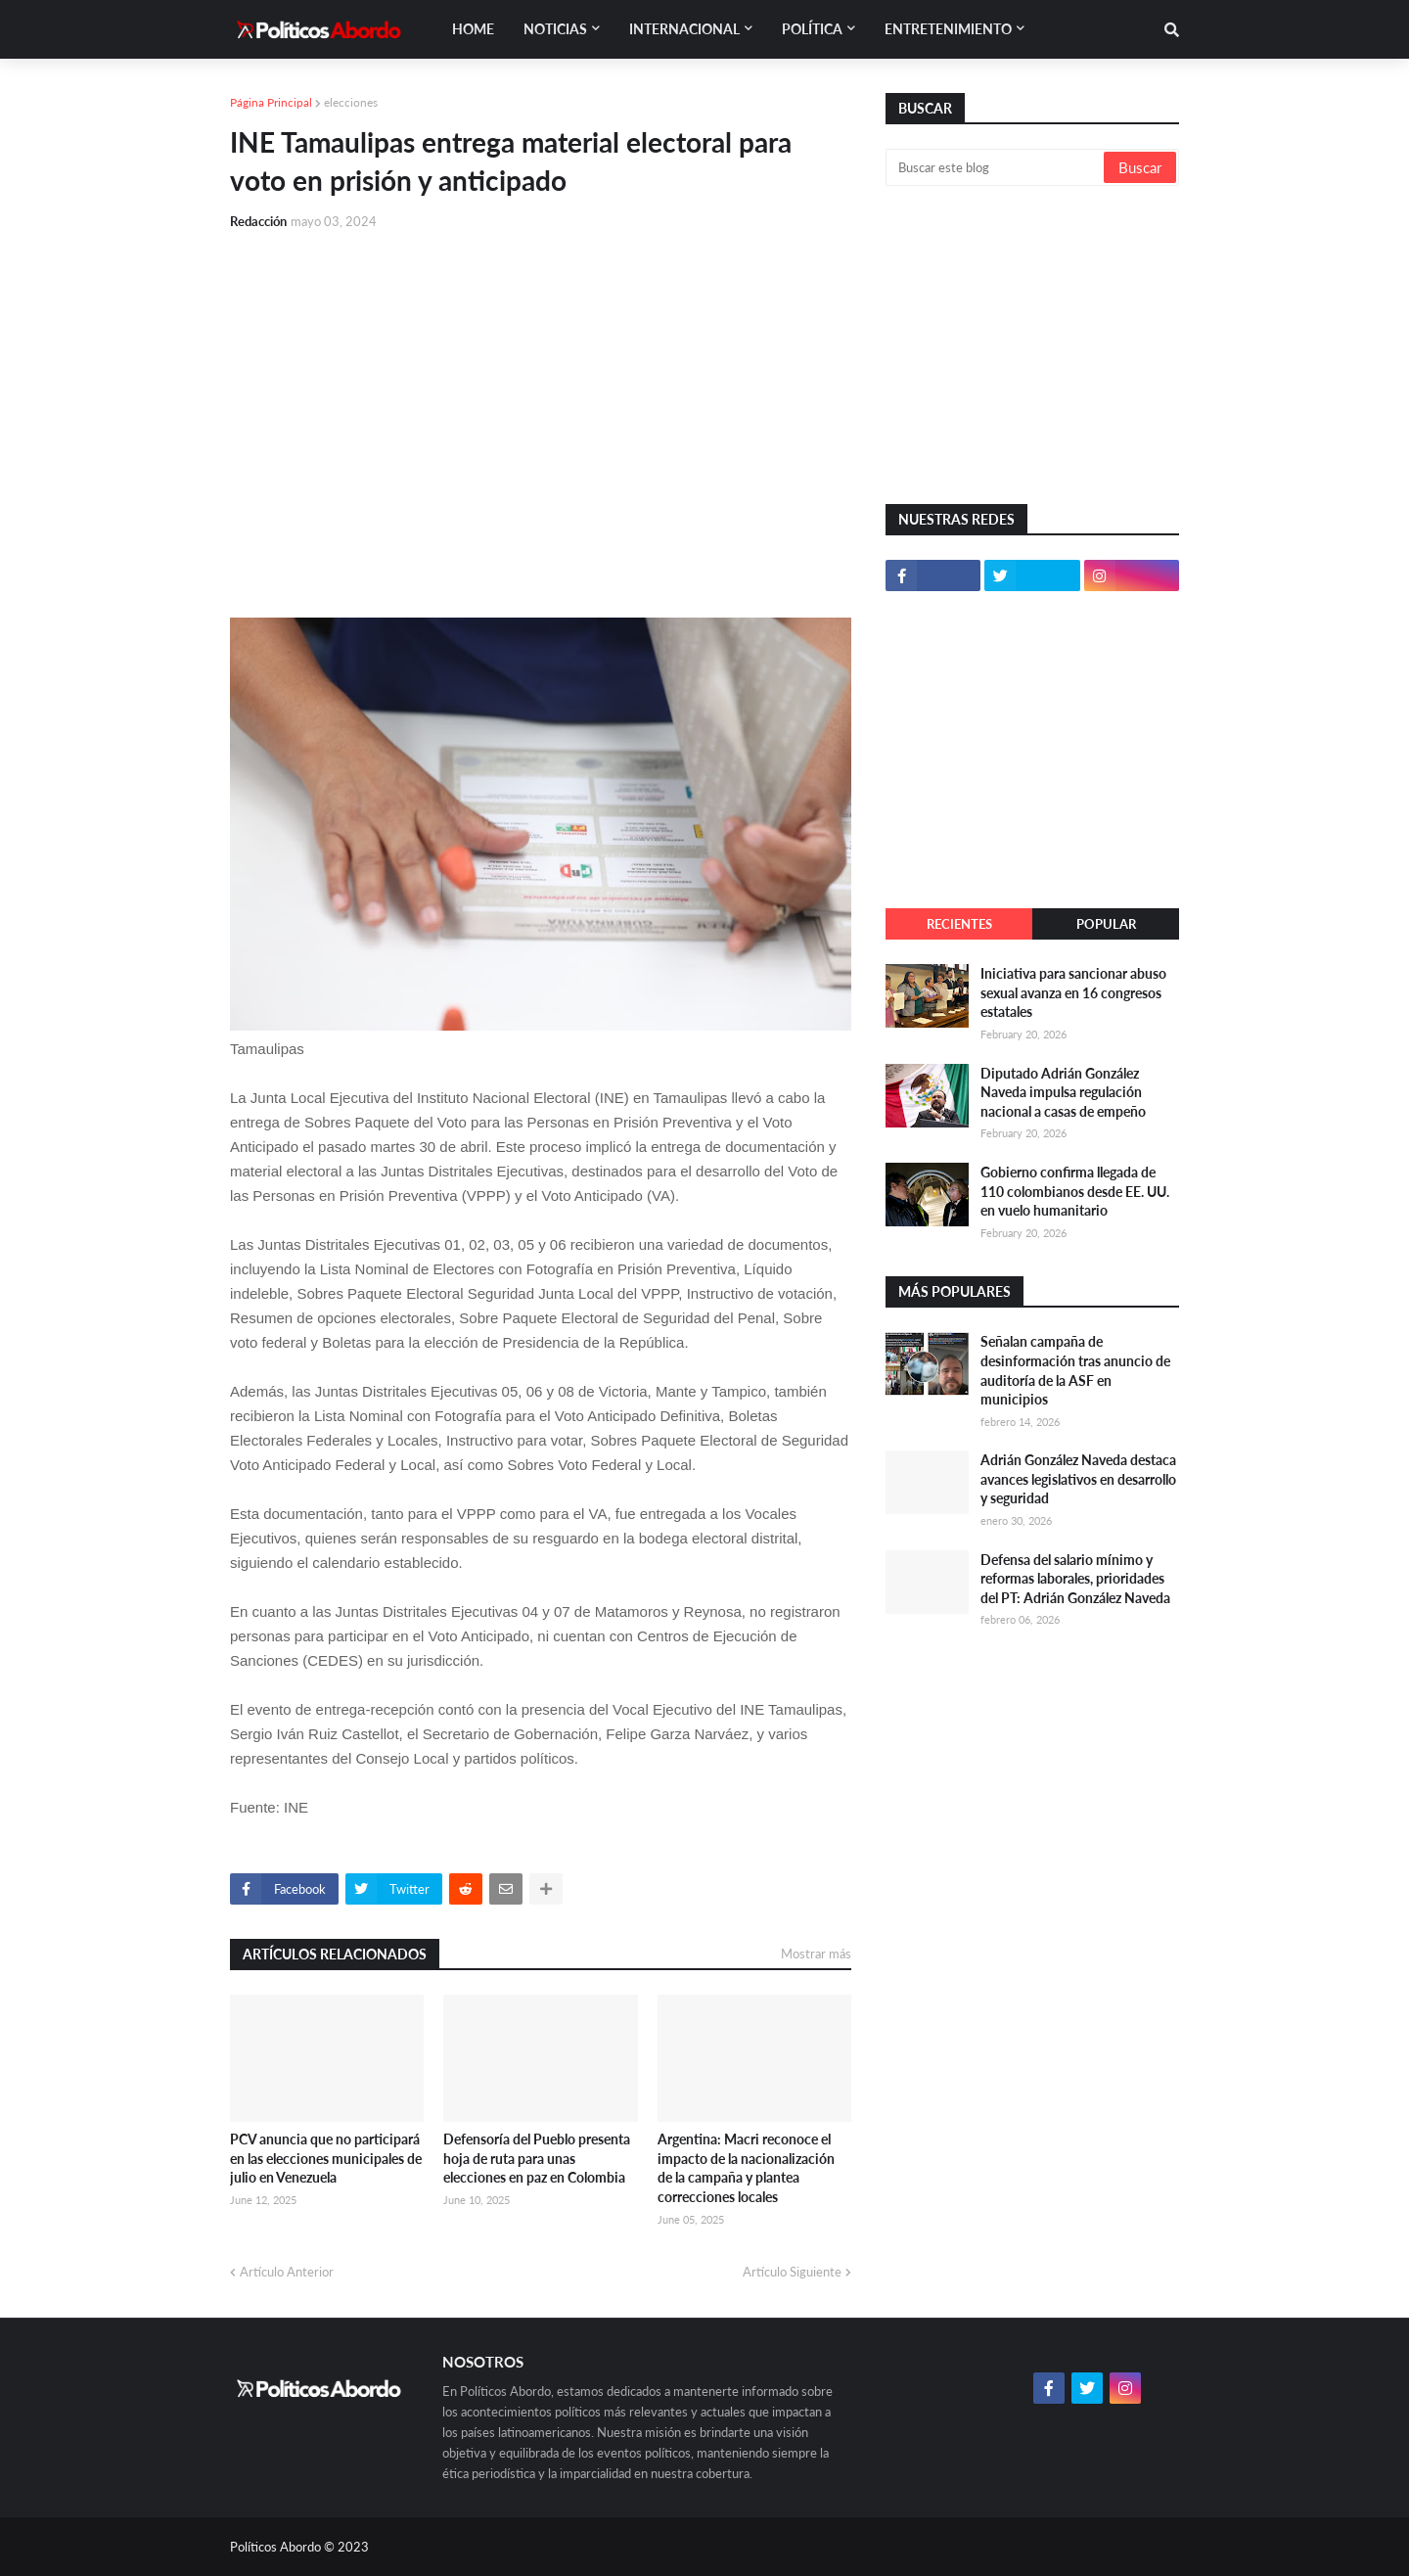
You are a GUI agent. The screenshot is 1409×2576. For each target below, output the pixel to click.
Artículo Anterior (287, 2271)
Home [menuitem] (473, 29)
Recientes (959, 924)
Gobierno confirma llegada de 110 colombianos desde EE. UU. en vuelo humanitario (1074, 1191)
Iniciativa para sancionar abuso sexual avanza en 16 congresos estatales (1073, 992)
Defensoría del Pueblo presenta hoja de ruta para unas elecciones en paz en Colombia (536, 2158)
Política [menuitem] (812, 29)
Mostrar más (816, 1953)
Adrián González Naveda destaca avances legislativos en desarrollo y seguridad (1078, 1478)
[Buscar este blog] (996, 167)
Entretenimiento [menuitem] (948, 29)
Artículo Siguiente (792, 2271)
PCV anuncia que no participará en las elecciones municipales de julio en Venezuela (326, 2158)
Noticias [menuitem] (555, 29)
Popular (1106, 924)
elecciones (351, 102)
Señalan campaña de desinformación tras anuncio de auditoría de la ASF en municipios (1075, 1370)
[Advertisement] (540, 393)
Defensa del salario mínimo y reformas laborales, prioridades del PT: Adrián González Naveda (1075, 1578)
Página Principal (271, 102)
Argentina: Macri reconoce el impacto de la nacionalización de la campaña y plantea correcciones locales (746, 2168)
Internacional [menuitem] (684, 29)
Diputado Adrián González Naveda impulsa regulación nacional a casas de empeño (1063, 1092)
